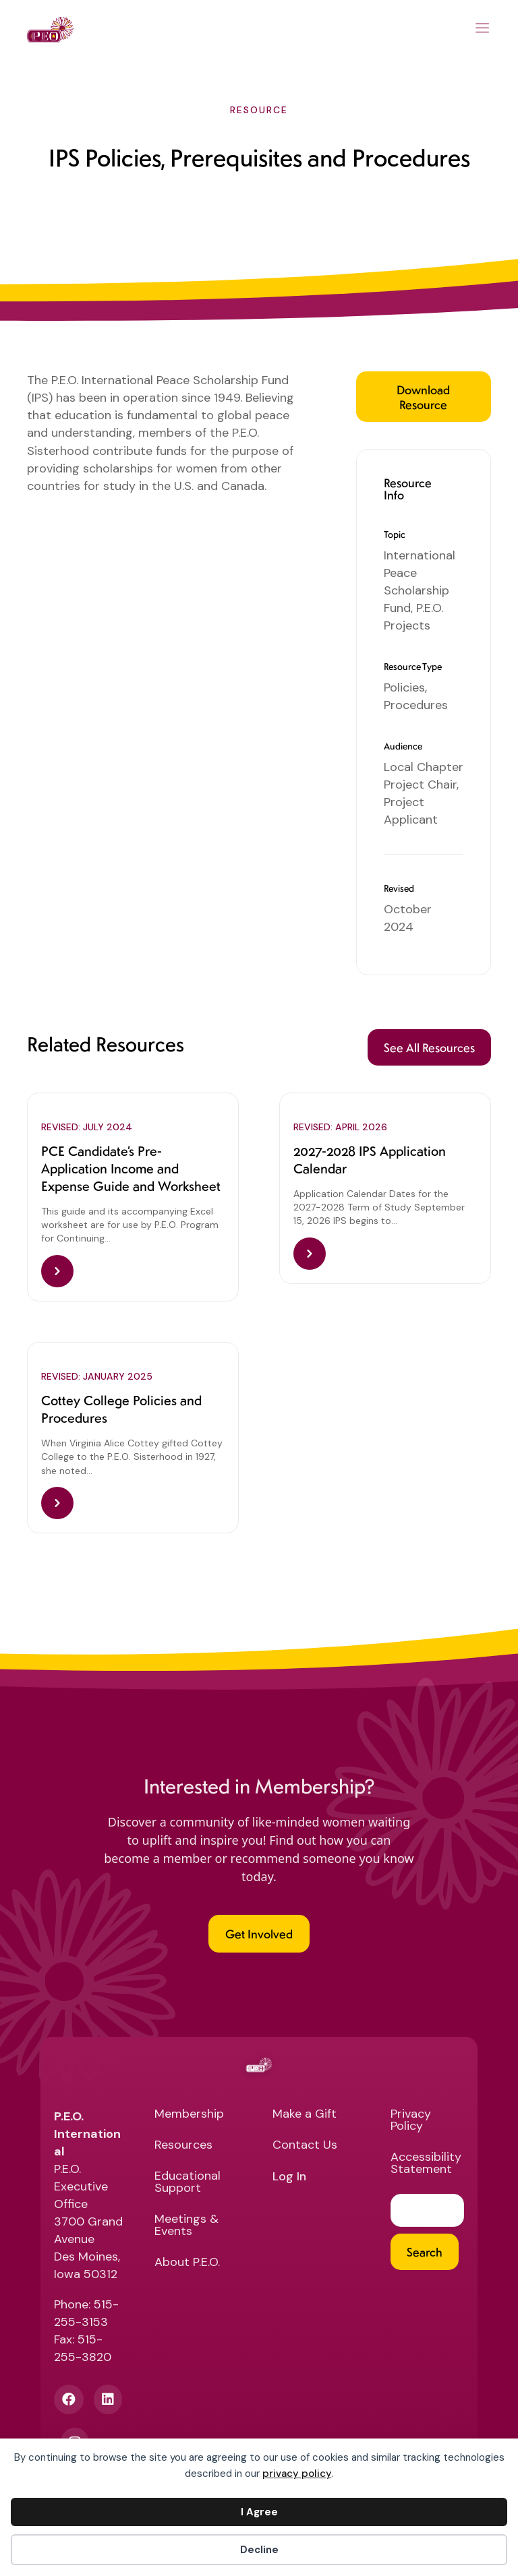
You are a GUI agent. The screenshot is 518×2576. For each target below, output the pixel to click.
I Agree (259, 2512)
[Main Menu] (482, 30)
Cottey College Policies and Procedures (121, 1408)
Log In (289, 2177)
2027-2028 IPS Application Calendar (369, 1159)
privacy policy (297, 2473)
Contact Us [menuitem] (304, 2146)
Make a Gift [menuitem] (304, 2115)
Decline (259, 2549)
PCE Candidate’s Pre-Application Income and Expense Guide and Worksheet (131, 1168)
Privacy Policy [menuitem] (411, 2121)
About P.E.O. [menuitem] (187, 2263)
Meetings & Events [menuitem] (186, 2226)
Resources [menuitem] (183, 2146)
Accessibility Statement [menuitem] (426, 2164)
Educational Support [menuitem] (187, 2183)
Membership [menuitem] (189, 2115)
